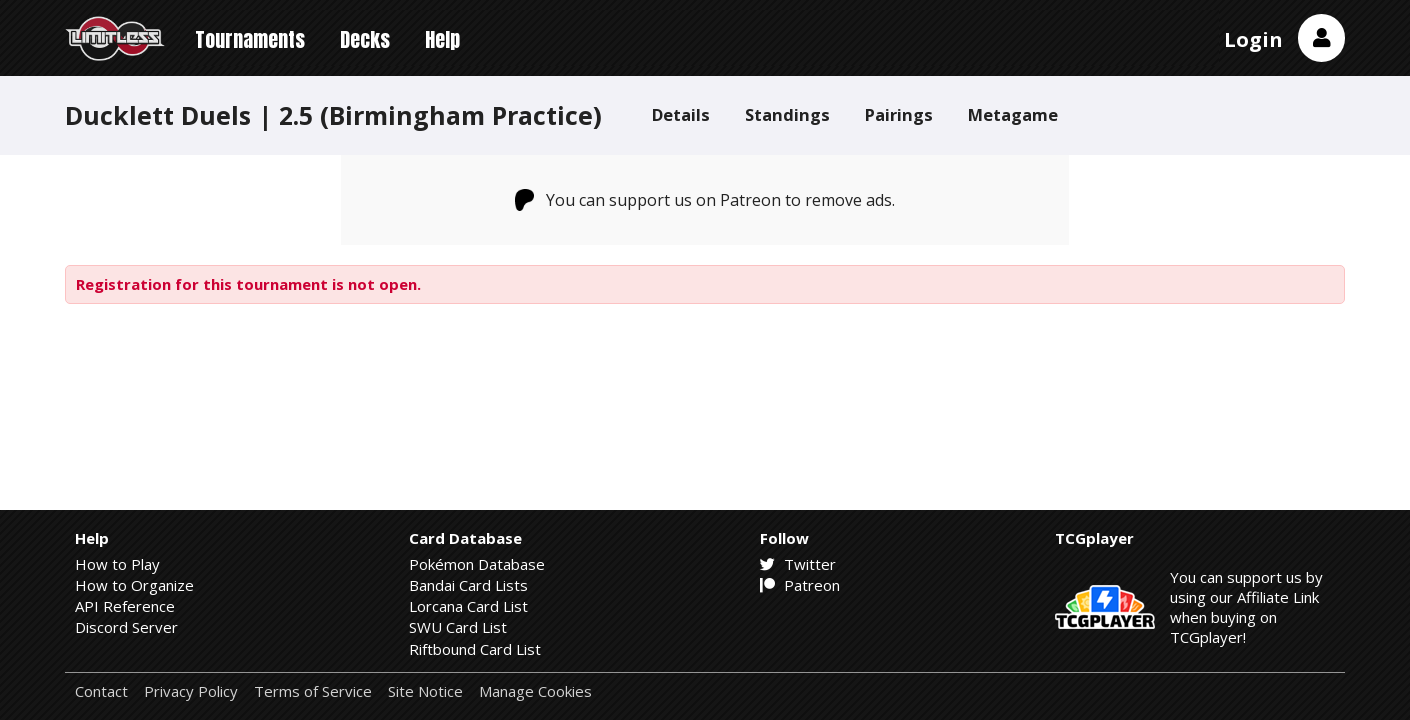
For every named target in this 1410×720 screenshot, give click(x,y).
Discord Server (126, 627)
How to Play (117, 564)
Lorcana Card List (468, 606)
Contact (101, 691)
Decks (365, 39)
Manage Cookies (535, 691)
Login (1253, 39)
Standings (787, 114)
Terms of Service (313, 691)
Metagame (1013, 114)
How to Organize (134, 585)
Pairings (899, 114)
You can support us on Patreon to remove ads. (705, 200)
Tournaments (250, 39)
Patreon (800, 585)
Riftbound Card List (475, 649)
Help (442, 39)
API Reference (125, 606)
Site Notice (425, 691)
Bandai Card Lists (468, 585)
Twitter (798, 564)
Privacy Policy (191, 691)
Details (681, 114)
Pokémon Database (477, 564)
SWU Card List (458, 627)
